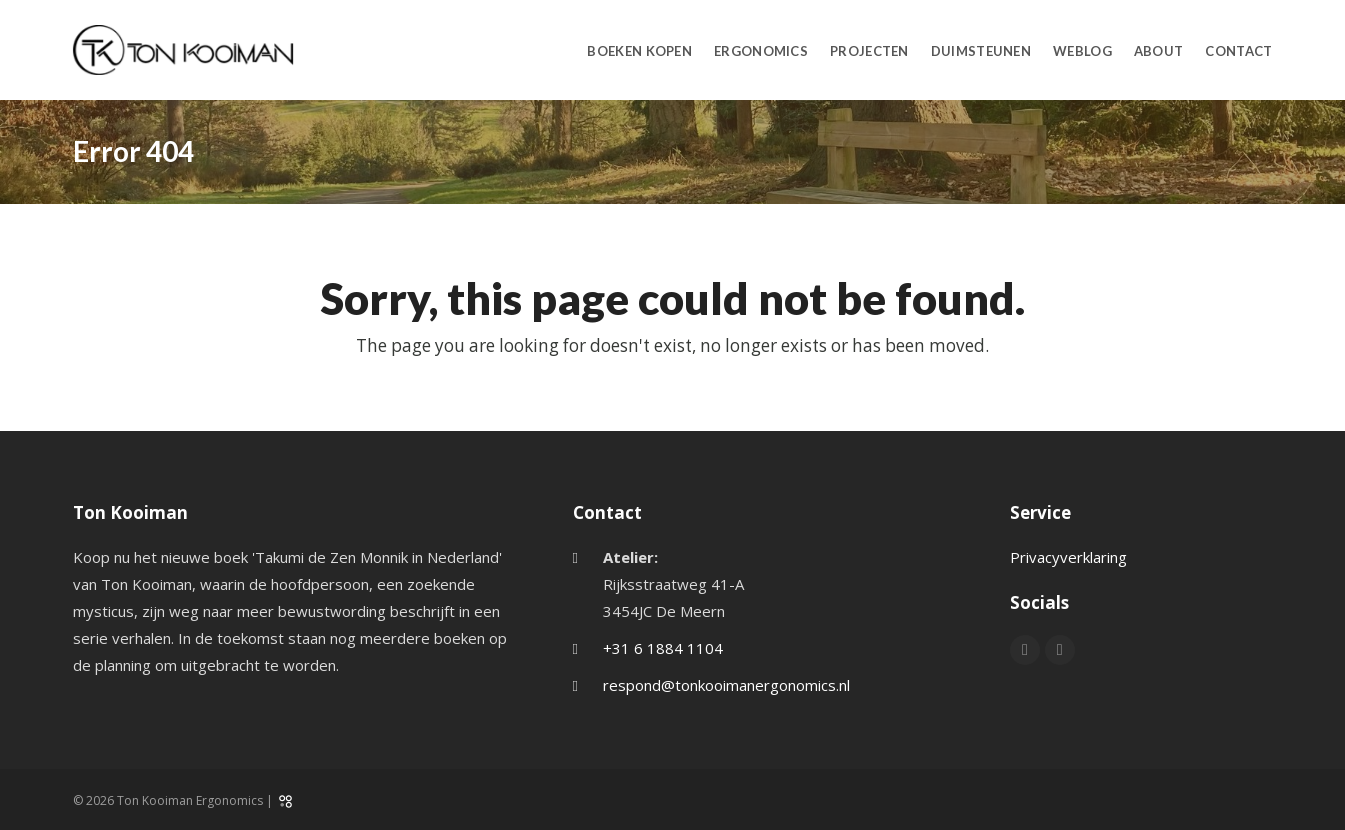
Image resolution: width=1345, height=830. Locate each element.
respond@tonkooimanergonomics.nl (726, 685)
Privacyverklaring (1068, 557)
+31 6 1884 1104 (663, 648)
